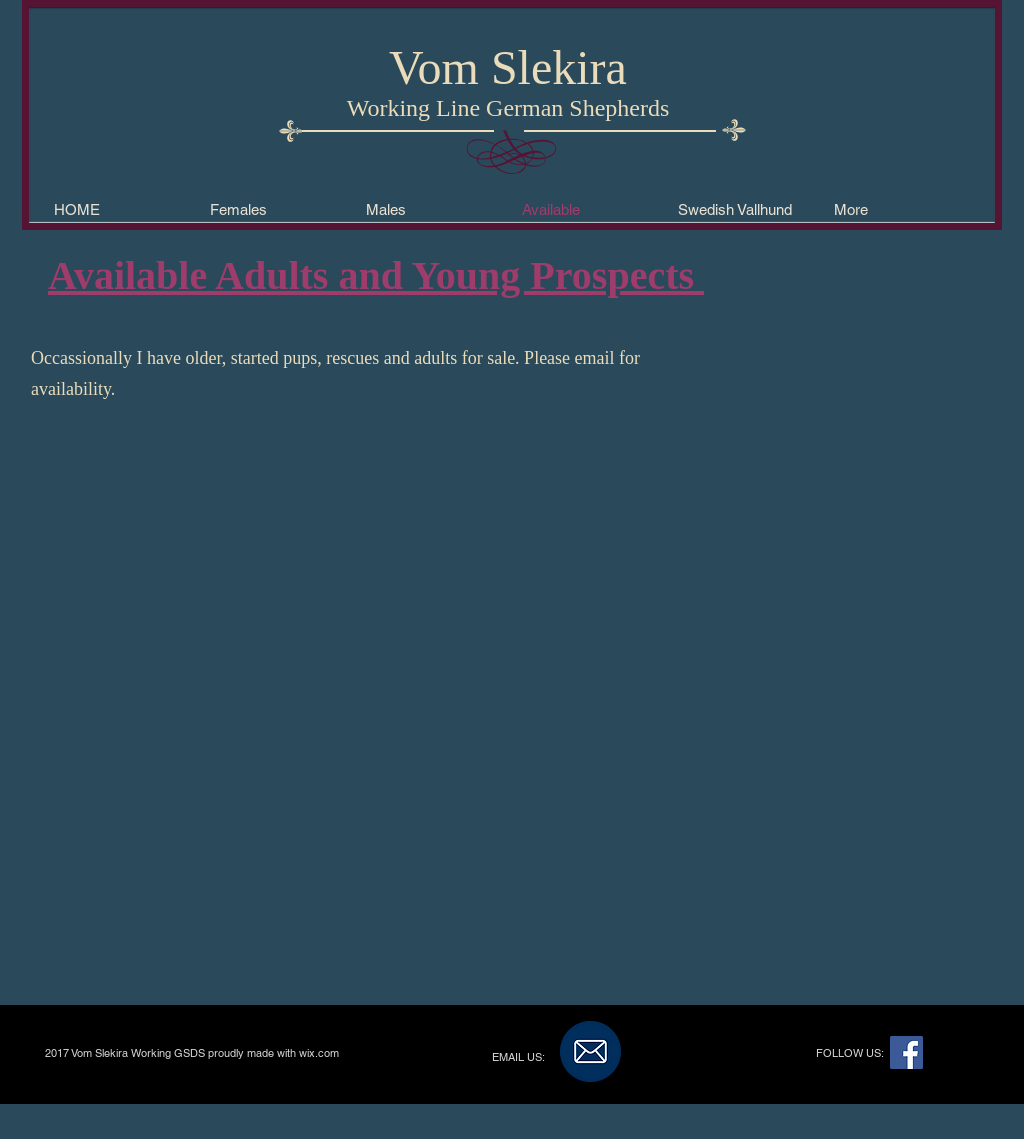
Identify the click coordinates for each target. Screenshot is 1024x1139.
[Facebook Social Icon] (906, 1052)
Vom (434, 67)
